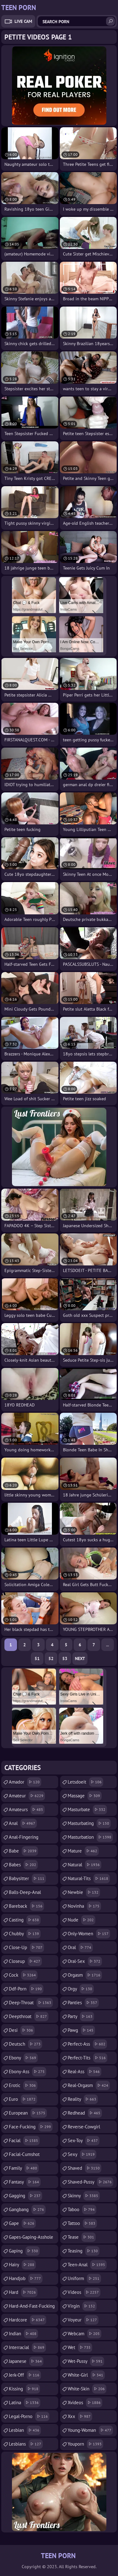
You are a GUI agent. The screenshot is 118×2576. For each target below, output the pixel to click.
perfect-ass (87, 2044)
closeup (25, 1961)
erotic (23, 2085)
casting (25, 1920)
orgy (81, 1989)
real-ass (84, 2071)
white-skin (87, 2389)
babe (23, 1851)
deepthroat (28, 2016)
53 (64, 1658)
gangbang (27, 2209)
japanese (26, 2361)
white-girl (86, 2375)
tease (82, 2237)
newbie (84, 1892)
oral (80, 1947)
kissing (24, 2389)
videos (84, 2292)
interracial (27, 2347)
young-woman (90, 2430)
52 (50, 1658)
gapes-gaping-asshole (31, 2238)
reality (83, 2099)
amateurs (27, 1809)
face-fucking (31, 2127)
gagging (25, 2195)
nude (81, 1920)
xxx (80, 2416)
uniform (84, 2278)
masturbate (87, 1809)
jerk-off (25, 2375)
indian (23, 2333)
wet (80, 2347)
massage (85, 1796)
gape (22, 2223)
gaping (24, 2251)
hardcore (27, 2320)
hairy (22, 2264)
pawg (81, 2030)
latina (24, 2402)
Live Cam (23, 21)
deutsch (25, 2044)
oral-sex (85, 1961)
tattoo (82, 2223)
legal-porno (29, 2416)
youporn (85, 2444)
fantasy (25, 2182)
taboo (82, 2209)
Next (80, 1658)
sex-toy (83, 2140)
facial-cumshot (24, 2156)
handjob (25, 2278)
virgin (82, 2306)
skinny (84, 2195)
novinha (84, 1906)
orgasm (85, 1975)
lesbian (25, 2430)
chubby (25, 1933)
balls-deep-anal (25, 1894)
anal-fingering (23, 1838)
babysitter (27, 1878)
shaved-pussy (90, 2182)
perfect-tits (87, 2058)
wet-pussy (86, 2361)
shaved (84, 2168)
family (24, 2168)
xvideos (85, 2402)
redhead (85, 2113)
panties (83, 2002)
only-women (89, 1933)
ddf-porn (26, 1989)
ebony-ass (27, 2071)
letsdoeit (85, 1782)
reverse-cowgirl (84, 2128)
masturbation (90, 1837)
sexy (82, 2154)
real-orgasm (89, 2085)
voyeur (83, 2320)
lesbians (26, 2444)
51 (37, 1658)
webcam (84, 2333)
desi (22, 2030)
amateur (27, 1796)
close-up (26, 1947)
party (81, 2016)
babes (23, 1864)
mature (83, 1851)
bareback (26, 1906)
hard (23, 2292)
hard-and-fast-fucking (32, 2307)
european (28, 2113)
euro (23, 2099)
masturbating (89, 1823)
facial (24, 2140)
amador (25, 1782)
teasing (83, 2251)
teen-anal (87, 2264)
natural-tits (89, 1878)
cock (23, 1975)
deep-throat (31, 2002)
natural (84, 1864)
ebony (23, 2058)
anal (23, 1823)
